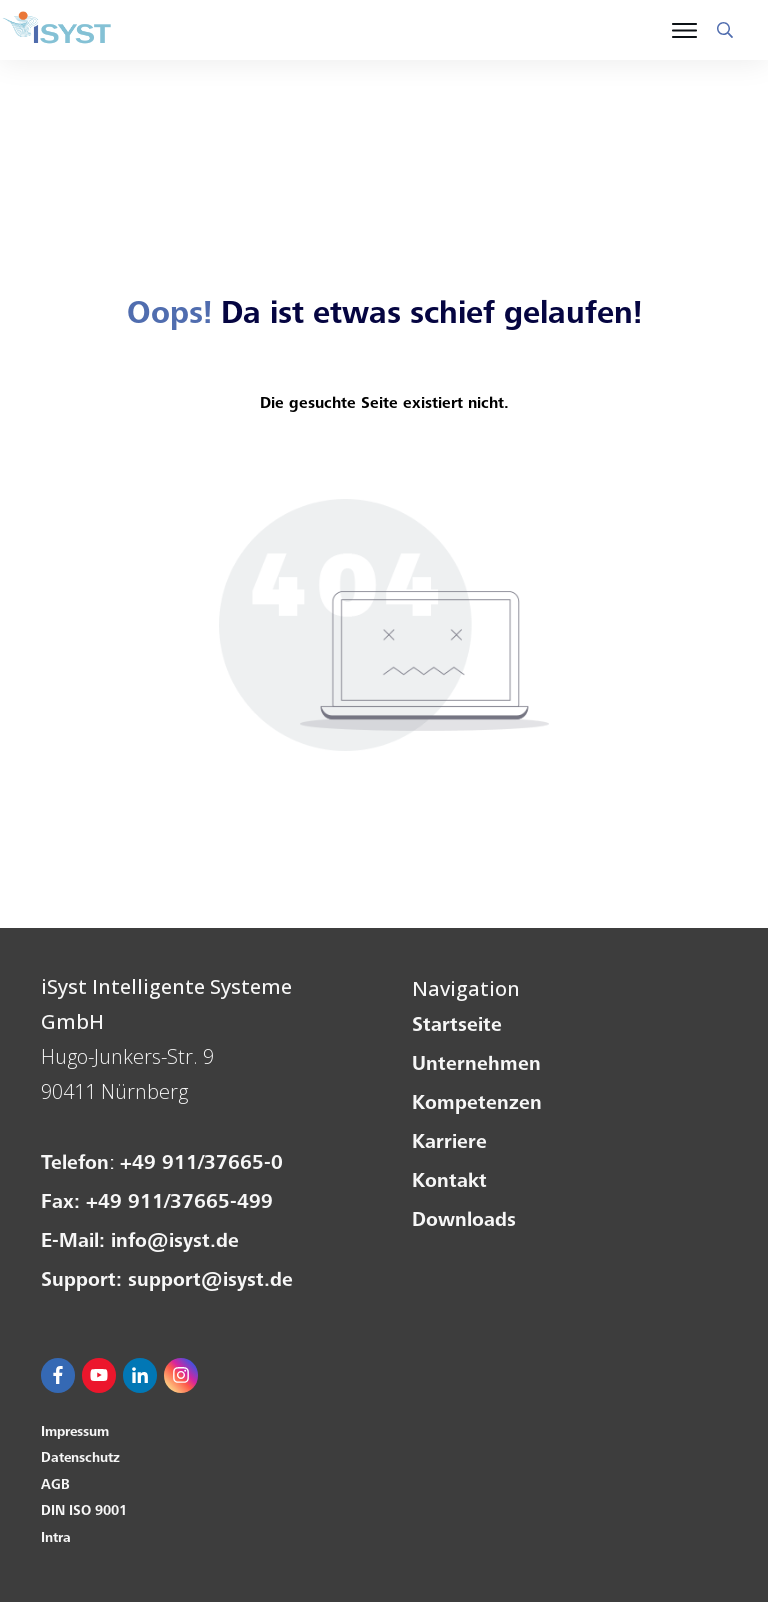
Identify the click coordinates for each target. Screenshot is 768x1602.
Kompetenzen (477, 1105)
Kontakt (449, 1183)
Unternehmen (476, 1066)
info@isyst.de (175, 1243)
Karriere (449, 1144)
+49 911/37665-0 (201, 1165)
